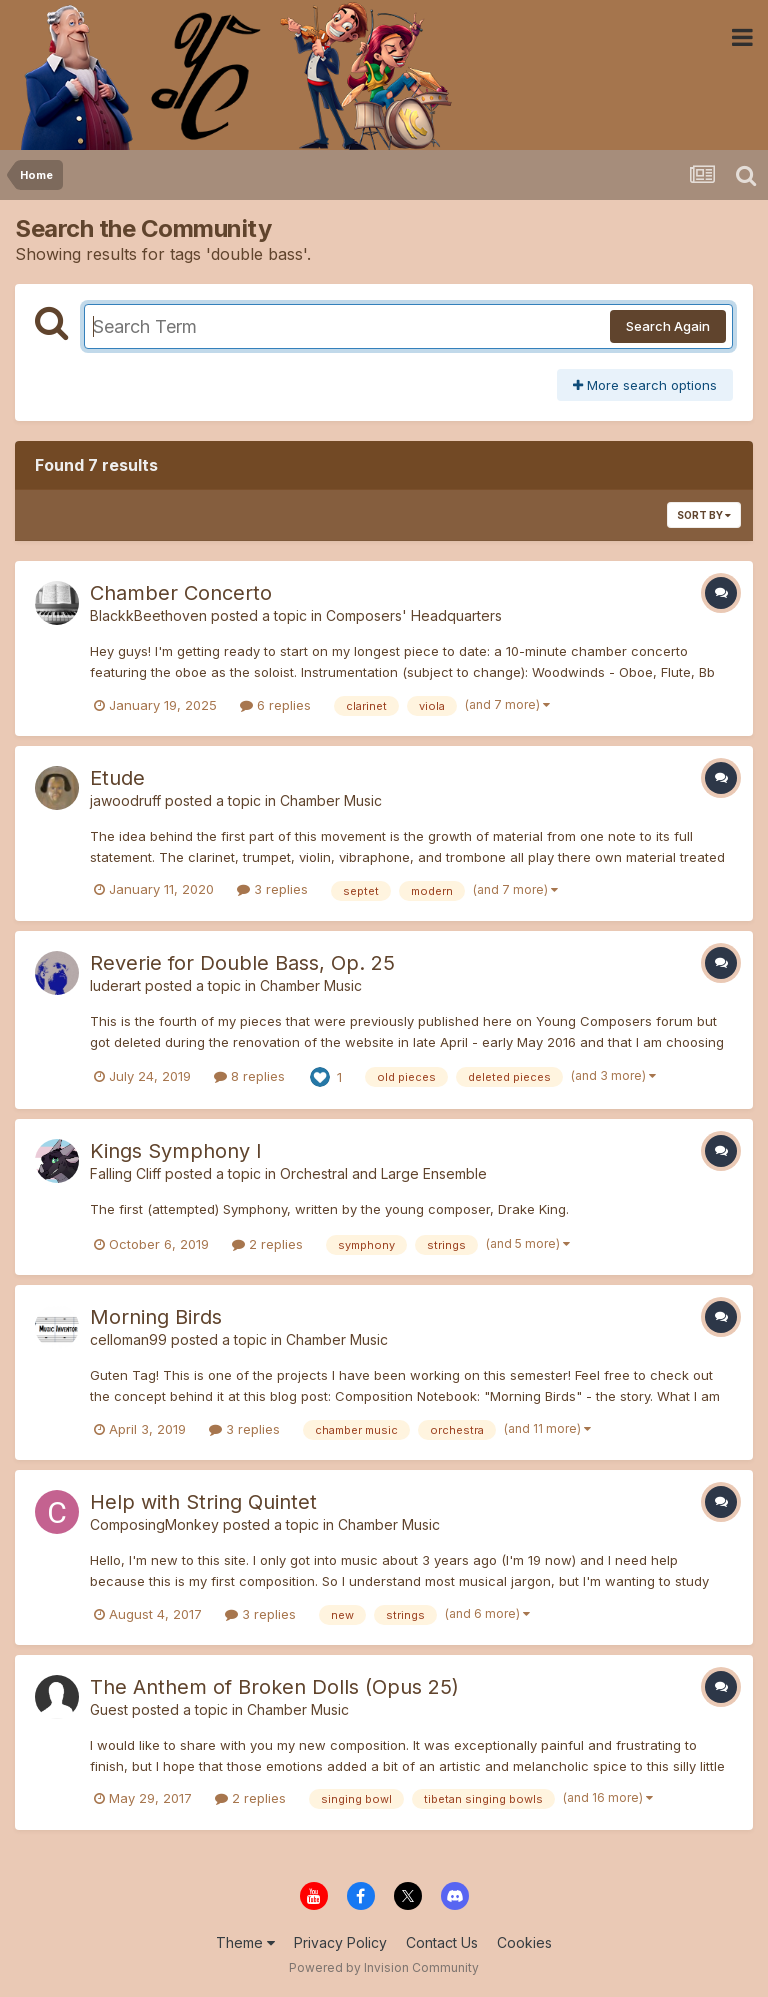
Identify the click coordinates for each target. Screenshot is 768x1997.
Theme (245, 1942)
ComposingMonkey (154, 1524)
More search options (645, 385)
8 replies (249, 1076)
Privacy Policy (340, 1942)
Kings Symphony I (176, 1151)
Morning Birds (156, 1317)
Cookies (524, 1942)
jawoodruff (125, 800)
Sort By (704, 515)
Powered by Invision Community (384, 1967)
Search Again (668, 326)
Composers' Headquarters (414, 615)
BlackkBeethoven (148, 615)
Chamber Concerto (181, 593)
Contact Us (442, 1942)
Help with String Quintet (203, 1502)
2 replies (267, 1244)
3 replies (272, 889)
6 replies (275, 705)
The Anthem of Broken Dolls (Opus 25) (274, 1687)
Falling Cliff (125, 1173)
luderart (115, 985)
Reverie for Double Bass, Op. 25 (242, 963)
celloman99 (128, 1339)
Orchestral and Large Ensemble (383, 1173)
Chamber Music (331, 800)
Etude (117, 778)
